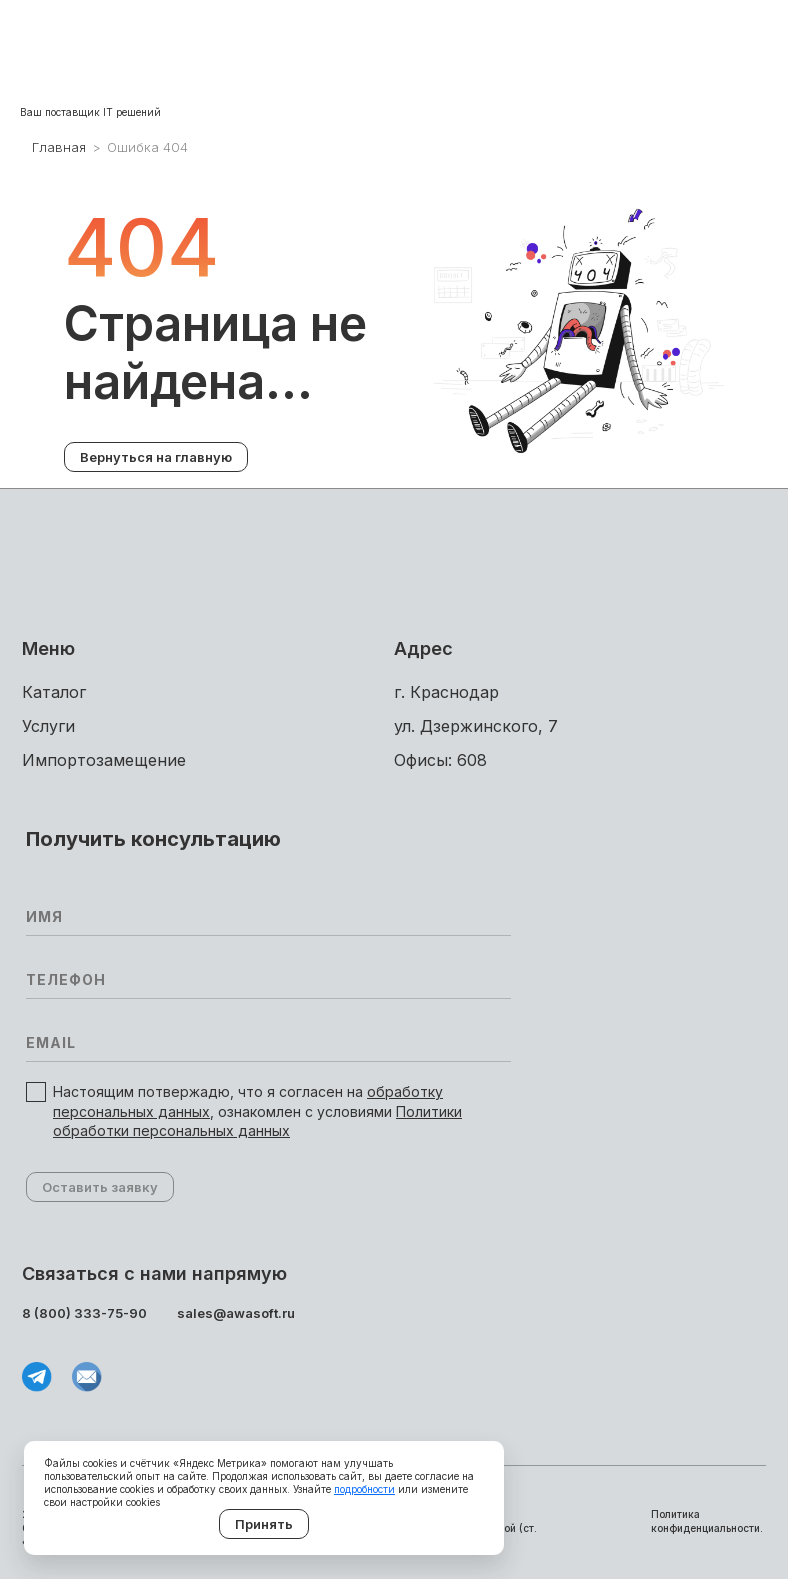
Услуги (48, 726)
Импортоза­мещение (104, 760)
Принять (264, 1524)
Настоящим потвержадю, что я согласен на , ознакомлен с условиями (257, 1111)
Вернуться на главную (156, 457)
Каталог (54, 692)
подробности (364, 1489)
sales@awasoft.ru (236, 1313)
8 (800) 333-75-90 (84, 1313)
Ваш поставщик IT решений (90, 112)
